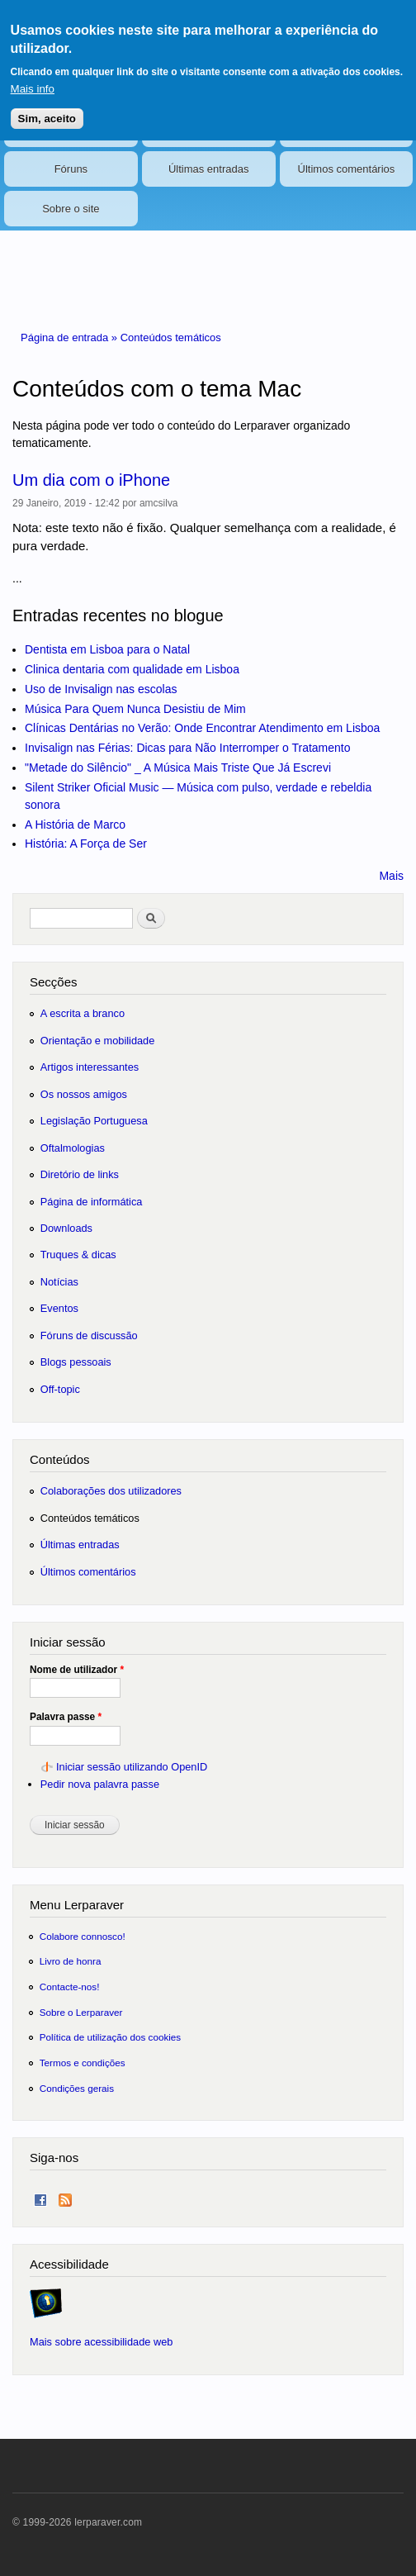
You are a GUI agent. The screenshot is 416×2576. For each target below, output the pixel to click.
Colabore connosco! (82, 1936)
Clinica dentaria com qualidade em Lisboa (132, 669)
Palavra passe (66, 1717)
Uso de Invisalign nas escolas (101, 689)
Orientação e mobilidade (97, 1040)
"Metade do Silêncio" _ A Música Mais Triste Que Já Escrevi (178, 767)
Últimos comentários (346, 169)
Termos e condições (82, 2062)
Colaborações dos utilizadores (111, 1491)
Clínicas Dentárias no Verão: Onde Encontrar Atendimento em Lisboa (202, 727)
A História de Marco (75, 824)
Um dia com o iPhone (91, 480)
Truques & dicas (78, 1254)
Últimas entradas (208, 169)
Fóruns (70, 169)
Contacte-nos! (70, 1986)
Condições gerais (77, 2088)
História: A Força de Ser (86, 843)
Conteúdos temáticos (171, 337)
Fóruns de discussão (89, 1335)
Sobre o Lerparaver (81, 2012)
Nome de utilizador (77, 1669)
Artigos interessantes (89, 1067)
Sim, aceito (47, 109)
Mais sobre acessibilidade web (101, 2342)
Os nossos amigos (83, 1094)
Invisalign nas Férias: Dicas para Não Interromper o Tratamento (188, 747)
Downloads (66, 1228)
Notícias (59, 1282)
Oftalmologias (72, 1148)
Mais (391, 875)
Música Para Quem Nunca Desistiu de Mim (135, 708)
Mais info (32, 80)
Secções (53, 982)
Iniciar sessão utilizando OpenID (131, 1767)
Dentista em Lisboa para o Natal (107, 649)
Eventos (59, 1308)
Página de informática (91, 1201)
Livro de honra (71, 1961)
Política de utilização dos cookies (111, 2037)
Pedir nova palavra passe (99, 1784)
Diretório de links (79, 1174)
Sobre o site (70, 208)
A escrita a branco (82, 1013)
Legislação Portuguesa (94, 1121)
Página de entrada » (71, 337)
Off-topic (60, 1389)
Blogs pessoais (75, 1362)
